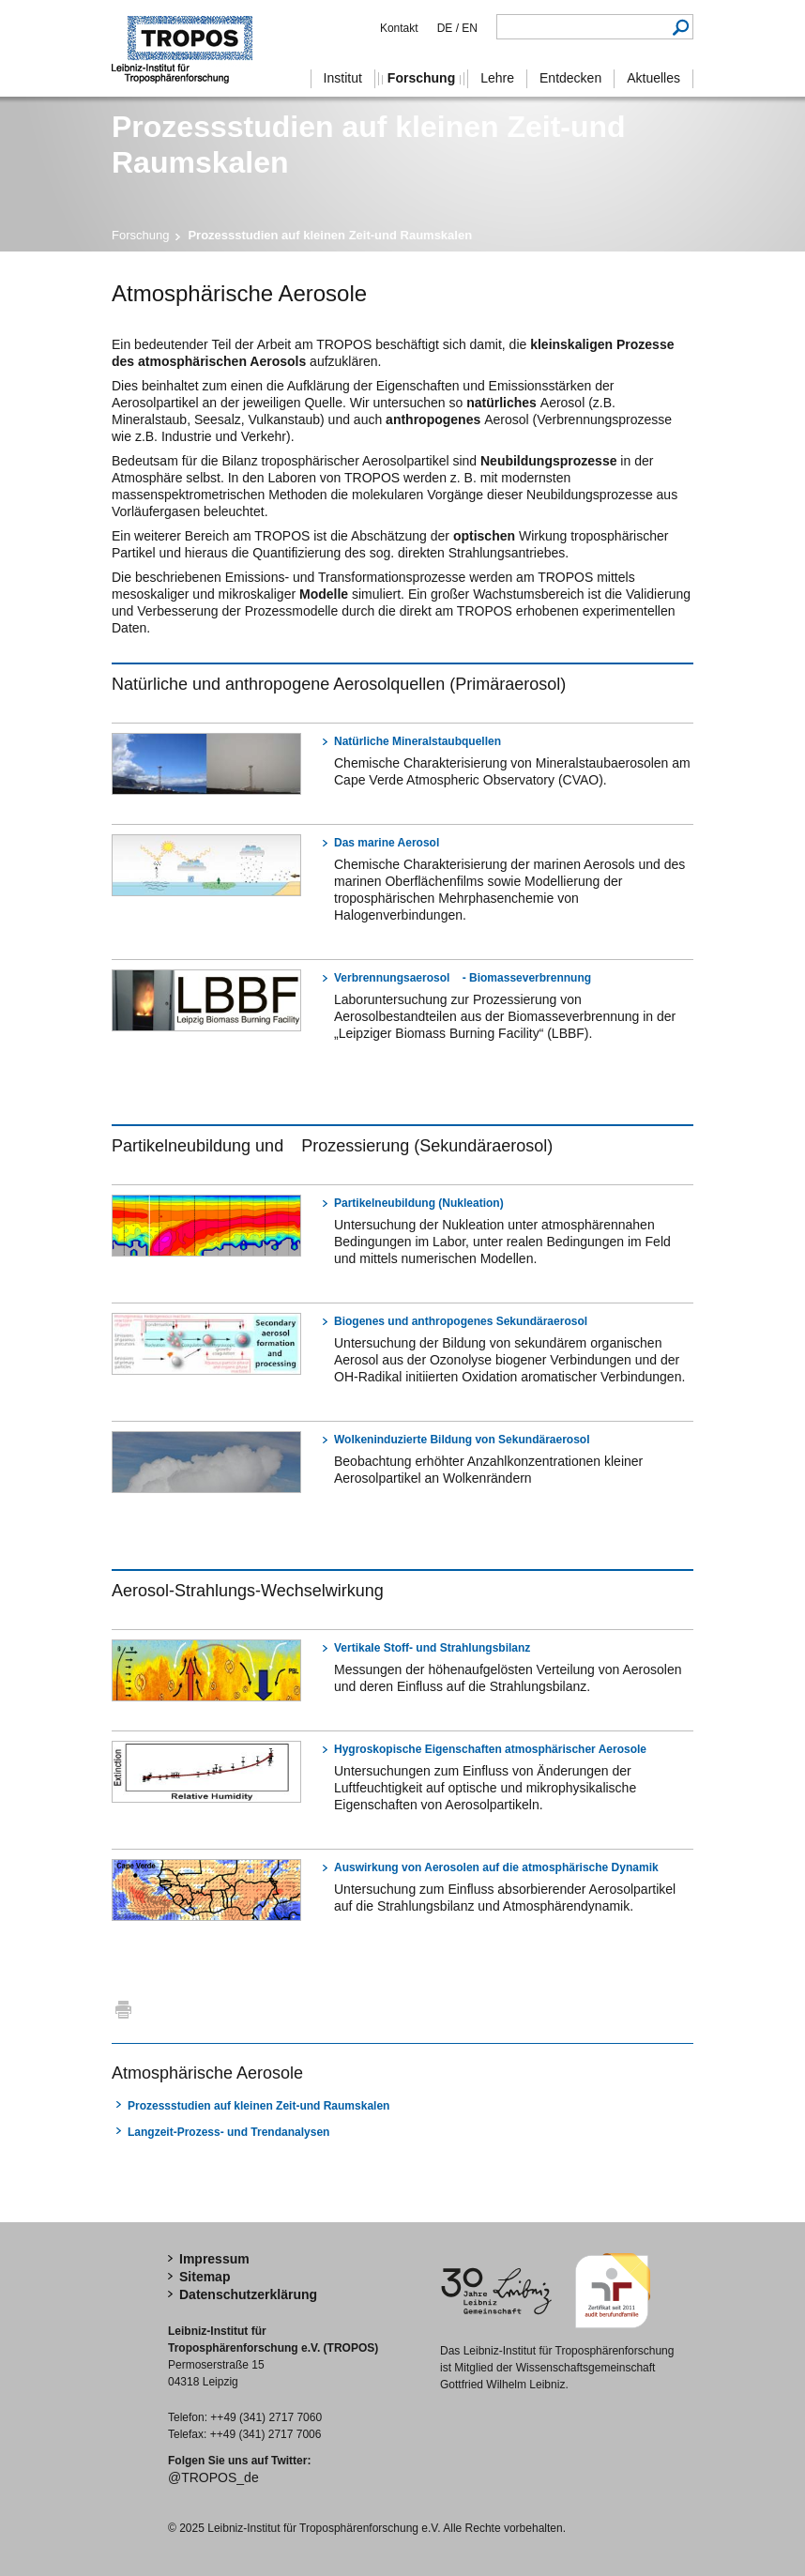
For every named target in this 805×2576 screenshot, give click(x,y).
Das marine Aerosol (386, 842)
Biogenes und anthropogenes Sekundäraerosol (460, 1321)
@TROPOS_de (213, 2477)
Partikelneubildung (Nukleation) (419, 1203)
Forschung (140, 235)
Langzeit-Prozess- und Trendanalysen (228, 2132)
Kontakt (399, 28)
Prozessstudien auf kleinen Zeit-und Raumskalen (258, 2105)
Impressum (214, 2258)
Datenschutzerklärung (248, 2294)
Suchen (680, 27)
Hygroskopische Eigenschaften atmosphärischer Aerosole (490, 1749)
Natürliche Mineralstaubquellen (417, 741)
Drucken (123, 2008)
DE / (448, 28)
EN (468, 28)
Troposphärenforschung (191, 48)
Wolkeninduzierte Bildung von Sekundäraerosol (461, 1439)
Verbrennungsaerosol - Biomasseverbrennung (462, 977)
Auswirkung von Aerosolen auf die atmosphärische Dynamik (496, 1867)
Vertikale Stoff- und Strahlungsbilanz (432, 1647)
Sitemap (204, 2276)
